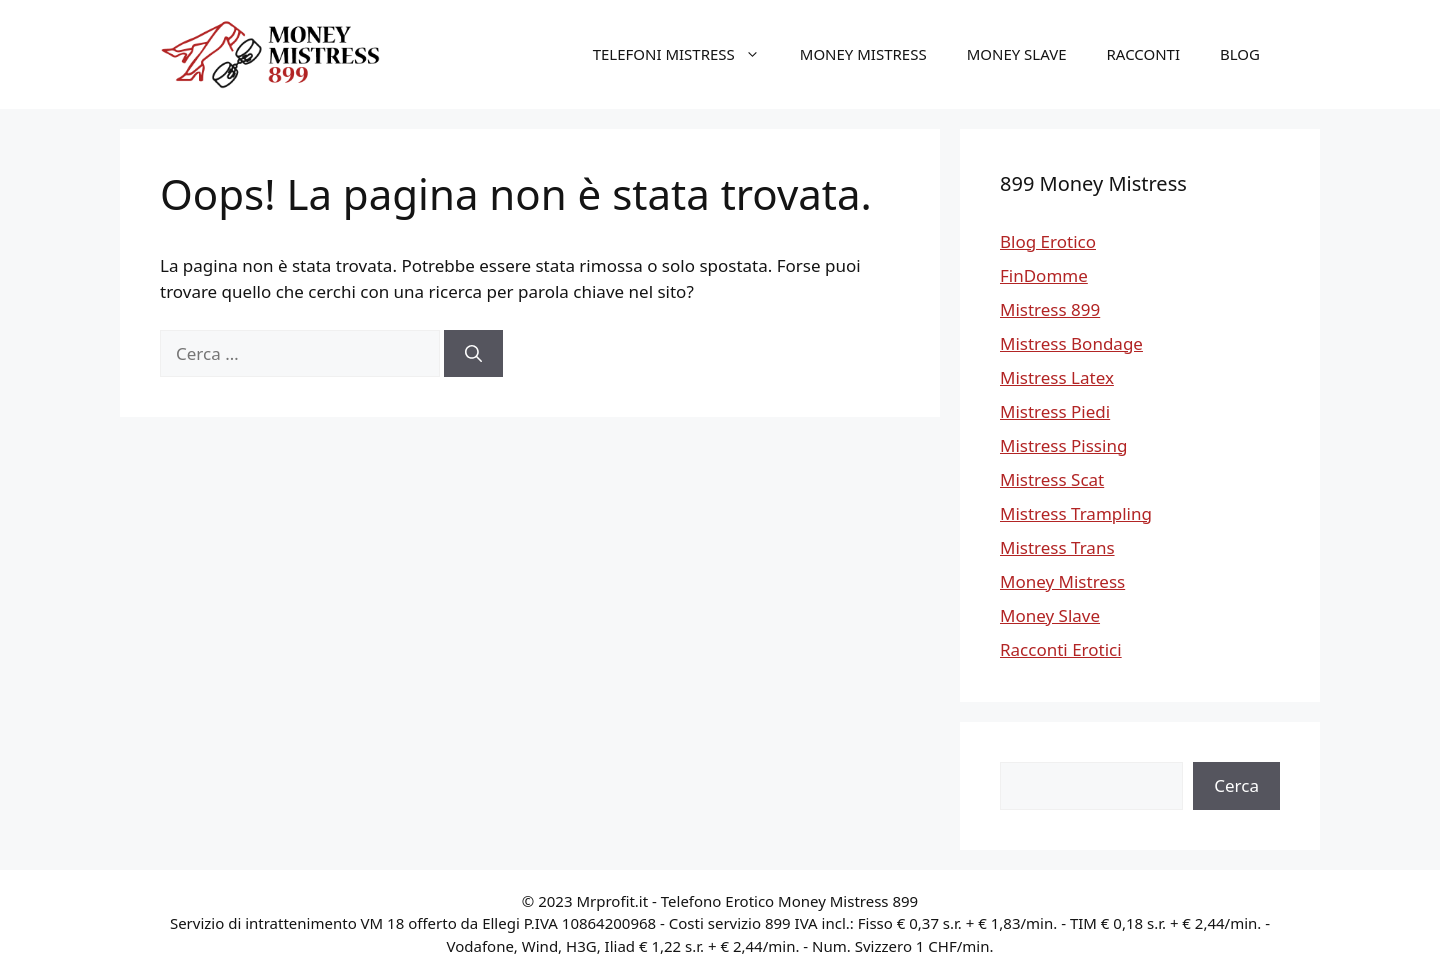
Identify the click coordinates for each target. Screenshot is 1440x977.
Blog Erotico (1048, 241)
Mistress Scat (1052, 479)
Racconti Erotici (1061, 649)
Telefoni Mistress (686, 54)
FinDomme (1044, 275)
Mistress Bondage (1071, 343)
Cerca (1236, 785)
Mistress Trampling (1076, 513)
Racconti (1144, 54)
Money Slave (1017, 54)
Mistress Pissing (1063, 445)
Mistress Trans (1057, 547)
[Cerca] (473, 354)
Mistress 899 (1050, 309)
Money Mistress (863, 54)
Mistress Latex (1057, 377)
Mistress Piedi (1055, 411)
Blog (1240, 54)
